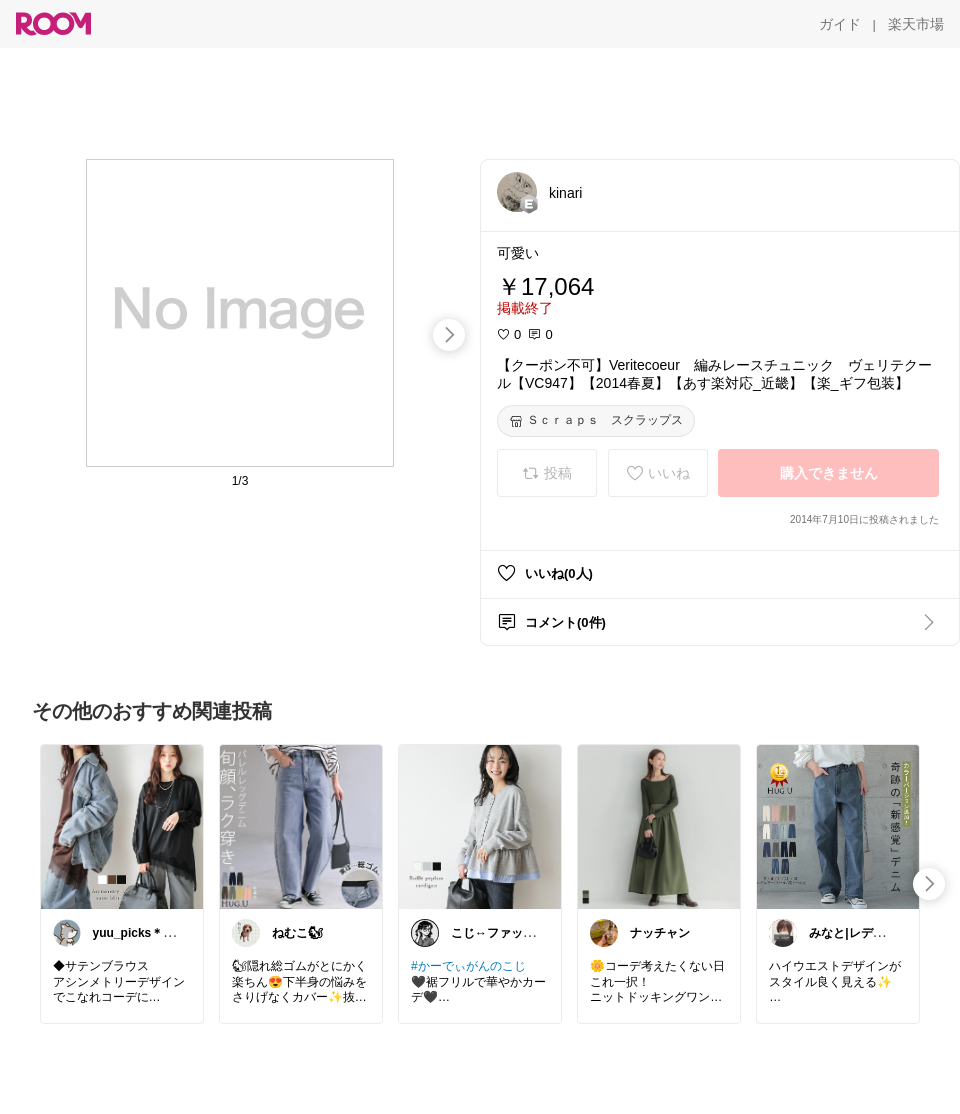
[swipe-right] (449, 335)
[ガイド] (840, 24)
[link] (122, 826)
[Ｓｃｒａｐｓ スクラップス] (596, 421)
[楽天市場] (916, 24)
